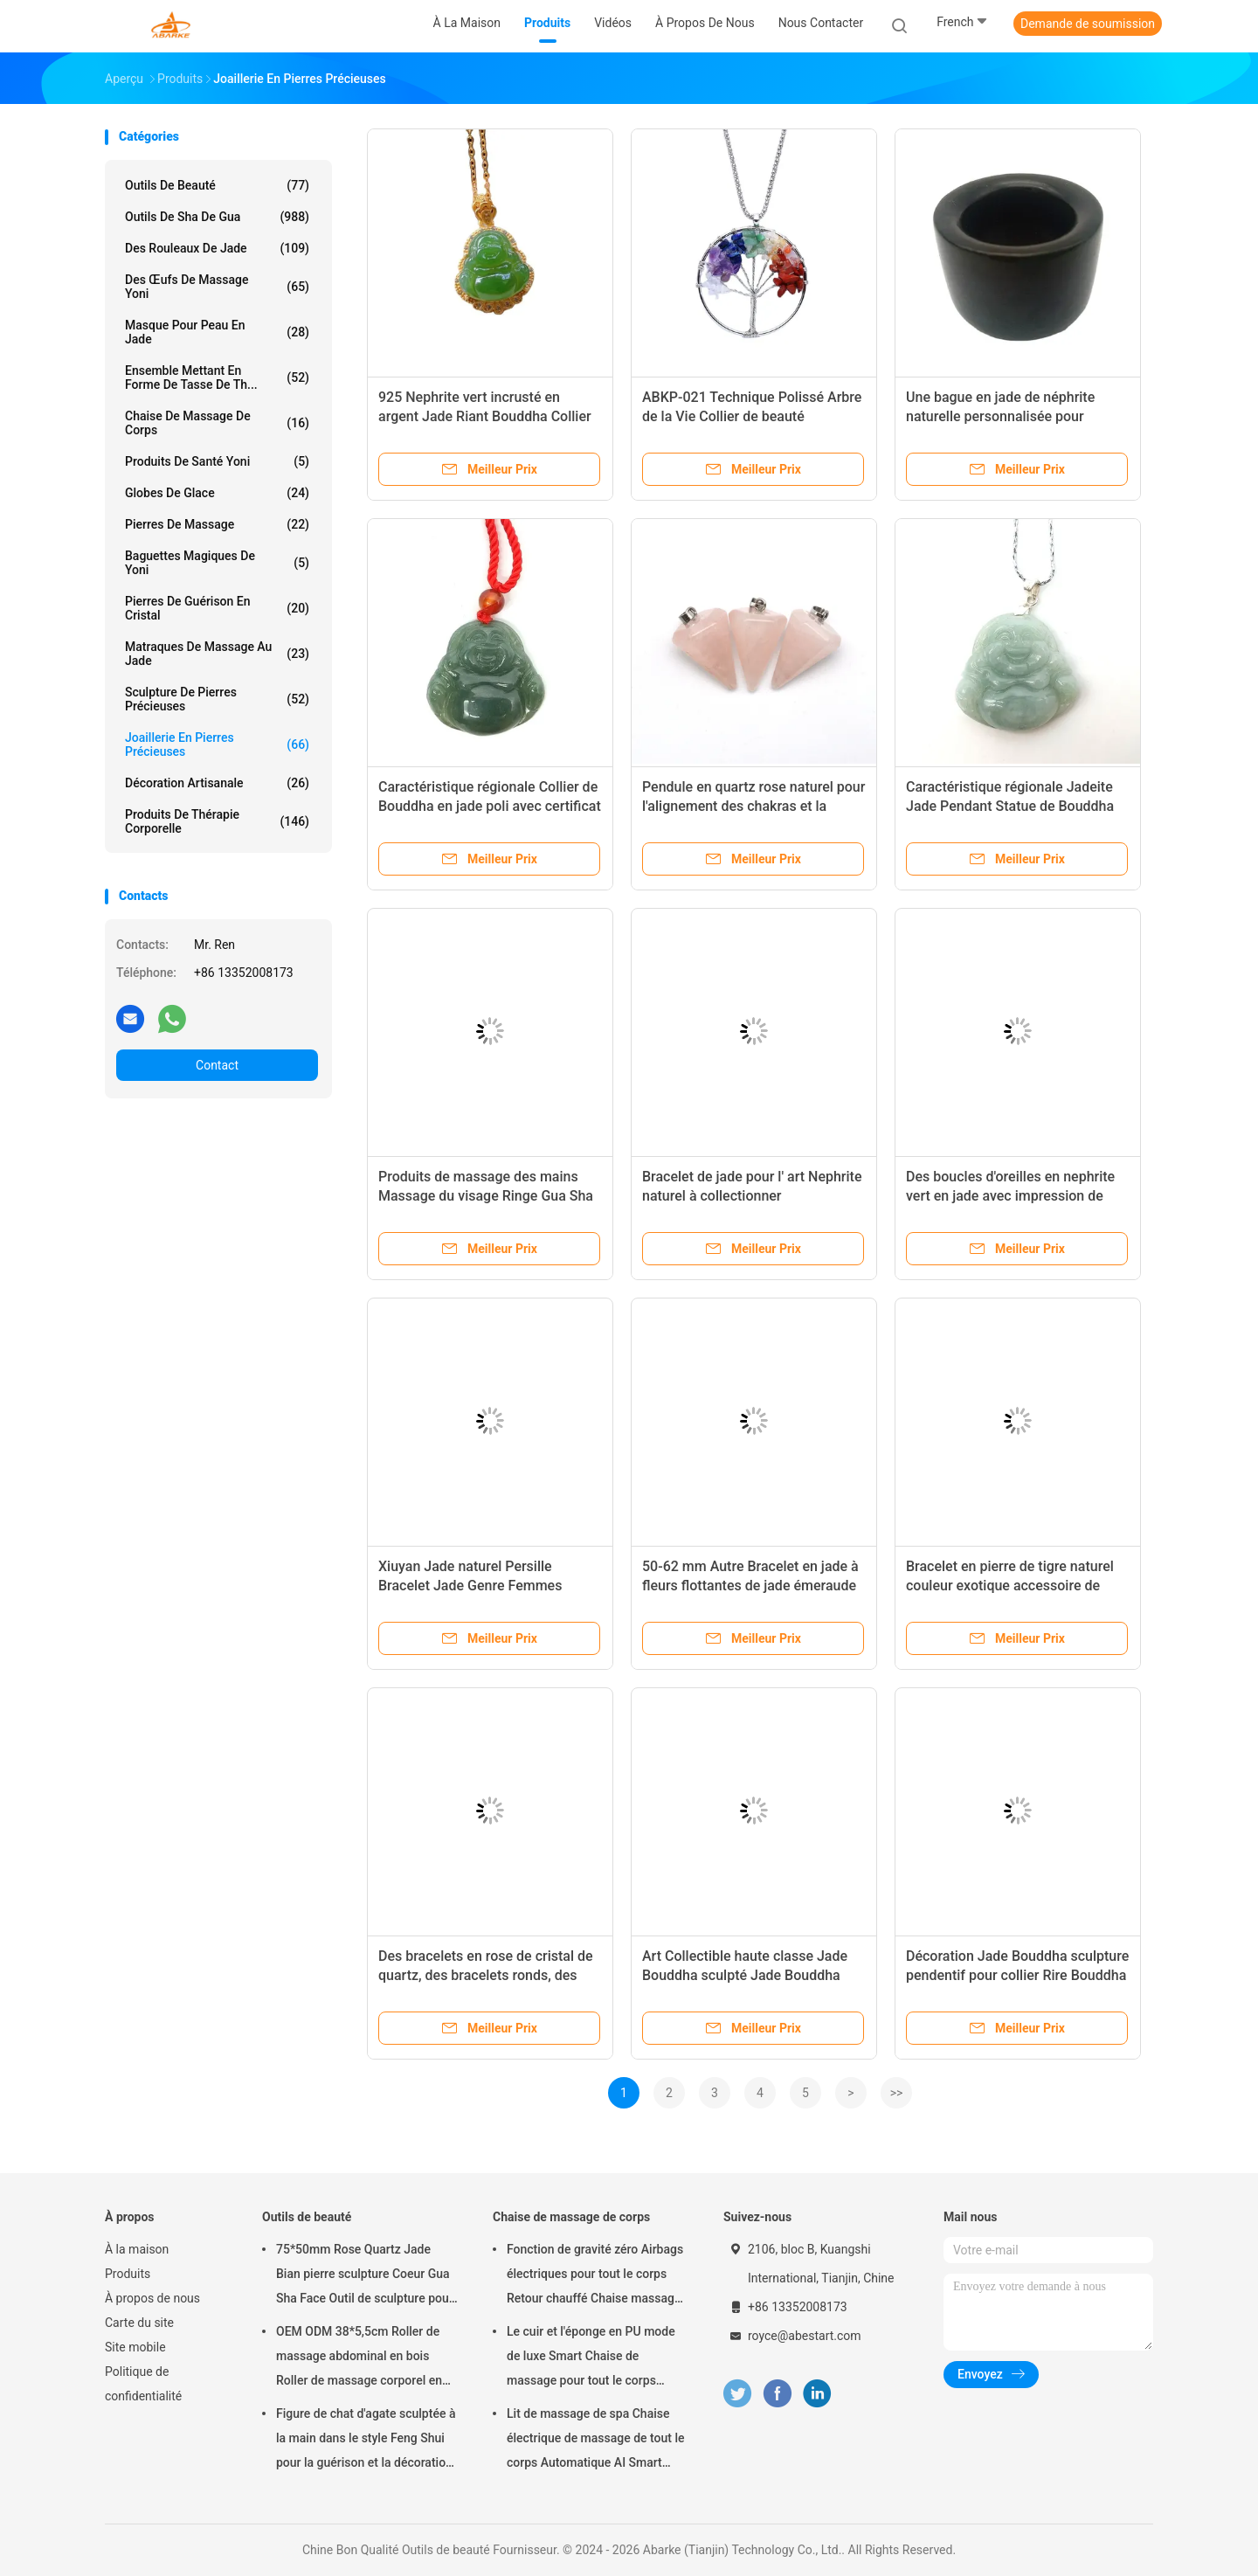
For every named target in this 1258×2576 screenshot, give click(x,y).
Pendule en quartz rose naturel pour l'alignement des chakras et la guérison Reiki (753, 806)
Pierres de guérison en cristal (217, 608)
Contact (217, 1065)
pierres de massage (217, 524)
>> (896, 2093)
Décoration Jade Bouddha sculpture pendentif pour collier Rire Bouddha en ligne (1017, 1975)
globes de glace (217, 493)
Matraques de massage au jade (217, 654)
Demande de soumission (1087, 24)
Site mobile (135, 2347)
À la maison (137, 2249)
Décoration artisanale (217, 783)
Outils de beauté (217, 185)
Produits (127, 2274)
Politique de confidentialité (143, 2384)
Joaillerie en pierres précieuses (217, 744)
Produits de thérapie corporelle (217, 821)
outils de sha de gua (217, 216)
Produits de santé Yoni (217, 461)
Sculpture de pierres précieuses (217, 699)
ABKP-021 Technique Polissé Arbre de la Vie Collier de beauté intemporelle (751, 416)
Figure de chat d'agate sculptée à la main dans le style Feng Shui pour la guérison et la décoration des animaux (365, 2440)
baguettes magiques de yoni (217, 563)
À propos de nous (152, 2298)
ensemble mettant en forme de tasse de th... (217, 377)
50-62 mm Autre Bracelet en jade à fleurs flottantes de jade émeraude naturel (750, 1585)
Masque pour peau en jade (217, 332)
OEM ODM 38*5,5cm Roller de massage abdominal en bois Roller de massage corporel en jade (359, 2358)
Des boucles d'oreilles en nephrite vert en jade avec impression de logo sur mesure (1010, 1195)
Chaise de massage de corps (217, 423)
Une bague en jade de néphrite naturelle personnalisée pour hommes (1000, 416)
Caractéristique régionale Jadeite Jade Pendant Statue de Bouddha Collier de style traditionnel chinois (1014, 806)
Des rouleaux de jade (217, 248)
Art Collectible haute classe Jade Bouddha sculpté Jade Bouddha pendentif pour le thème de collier (747, 1975)
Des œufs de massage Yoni (217, 287)
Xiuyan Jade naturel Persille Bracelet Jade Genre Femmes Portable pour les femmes (470, 1585)
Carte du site (139, 2323)
